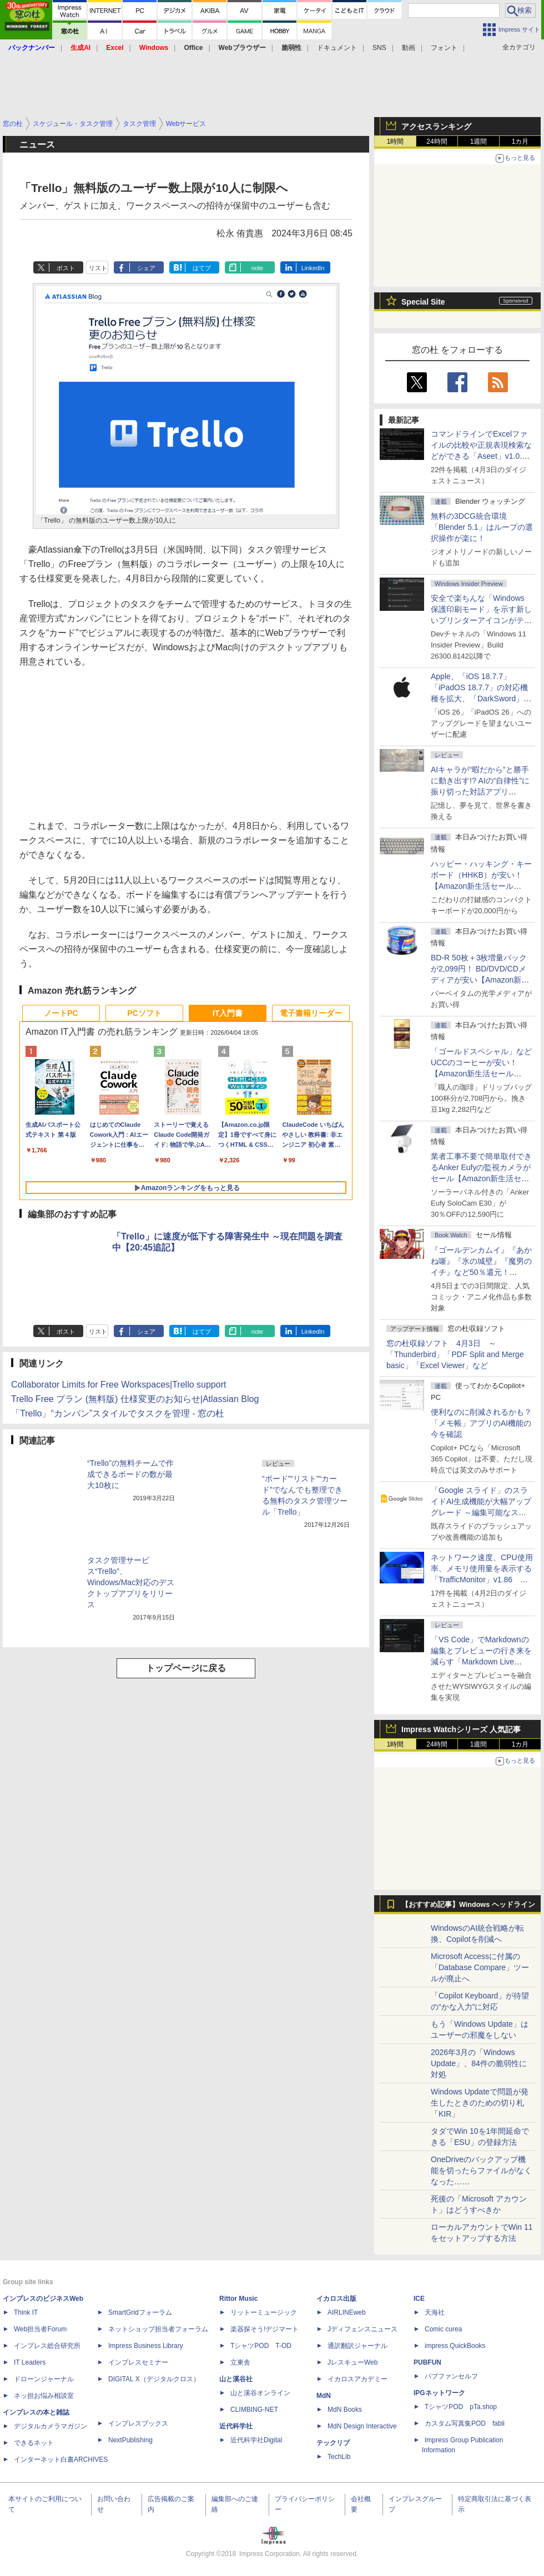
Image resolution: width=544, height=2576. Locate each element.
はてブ (202, 268)
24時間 (436, 141)
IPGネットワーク (439, 2393)
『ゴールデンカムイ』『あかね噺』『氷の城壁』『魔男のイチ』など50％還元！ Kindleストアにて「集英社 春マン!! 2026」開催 (481, 1272)
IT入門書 (228, 1013)
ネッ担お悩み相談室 (44, 2396)
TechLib (339, 2457)
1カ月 (520, 141)
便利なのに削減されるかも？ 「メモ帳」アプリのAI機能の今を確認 (481, 1423)
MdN (323, 2396)
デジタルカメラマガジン (50, 2426)
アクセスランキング (436, 126)
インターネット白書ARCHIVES (61, 2459)
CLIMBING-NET (254, 2409)
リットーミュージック (263, 2312)
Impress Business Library (145, 2346)
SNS (379, 48)
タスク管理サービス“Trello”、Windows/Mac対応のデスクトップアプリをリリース (130, 1582)
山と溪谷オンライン (260, 2393)
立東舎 (240, 2362)
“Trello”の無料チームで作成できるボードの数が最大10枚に (130, 1474)
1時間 (395, 141)
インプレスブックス (138, 2423)
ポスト (66, 268)
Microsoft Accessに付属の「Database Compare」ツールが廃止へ (480, 1967)
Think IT (26, 2312)
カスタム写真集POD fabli (465, 2423)
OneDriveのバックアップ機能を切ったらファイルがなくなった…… (481, 2170)
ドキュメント (337, 48)
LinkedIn (313, 268)
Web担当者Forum (40, 2329)
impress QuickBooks (455, 2346)
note (257, 268)
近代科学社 (236, 2426)
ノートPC (61, 1013)
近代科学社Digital (256, 2440)
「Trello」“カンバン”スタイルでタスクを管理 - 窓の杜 (117, 1413)
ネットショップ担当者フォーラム (158, 2329)
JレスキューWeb (352, 2362)
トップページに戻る (186, 1668)
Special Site (423, 301)
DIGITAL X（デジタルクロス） (154, 2379)
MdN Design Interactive (362, 2426)
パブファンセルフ (451, 2376)
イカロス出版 (336, 2298)
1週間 (478, 141)
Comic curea (443, 2329)
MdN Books (345, 2409)
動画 (408, 48)
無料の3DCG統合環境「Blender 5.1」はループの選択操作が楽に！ (482, 527)
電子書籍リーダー (311, 1013)
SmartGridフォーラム (140, 2312)
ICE (419, 2298)
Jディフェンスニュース (362, 2329)
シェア (146, 268)
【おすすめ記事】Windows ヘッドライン (468, 1905)
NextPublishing (130, 2440)
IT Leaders (30, 2362)
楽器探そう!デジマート (264, 2329)
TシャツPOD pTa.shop (461, 2407)
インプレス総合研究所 (47, 2346)
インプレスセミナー (138, 2362)
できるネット (34, 2443)
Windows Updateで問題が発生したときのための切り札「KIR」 (479, 2102)
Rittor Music (238, 2298)
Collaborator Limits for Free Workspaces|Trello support (118, 1384)
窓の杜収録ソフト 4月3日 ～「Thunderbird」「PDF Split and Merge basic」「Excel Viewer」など (454, 1354)
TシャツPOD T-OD (260, 2346)
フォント (444, 48)
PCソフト (144, 1013)
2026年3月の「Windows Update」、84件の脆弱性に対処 (479, 2063)
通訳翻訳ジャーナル (357, 2346)
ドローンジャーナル (44, 2379)
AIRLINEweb (347, 2312)
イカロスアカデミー (357, 2379)
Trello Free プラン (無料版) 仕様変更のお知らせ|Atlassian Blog (135, 1399)
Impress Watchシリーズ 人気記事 (461, 1729)
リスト (98, 268)
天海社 (435, 2312)
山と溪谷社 (236, 2379)
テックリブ (333, 2443)
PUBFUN (427, 2362)
